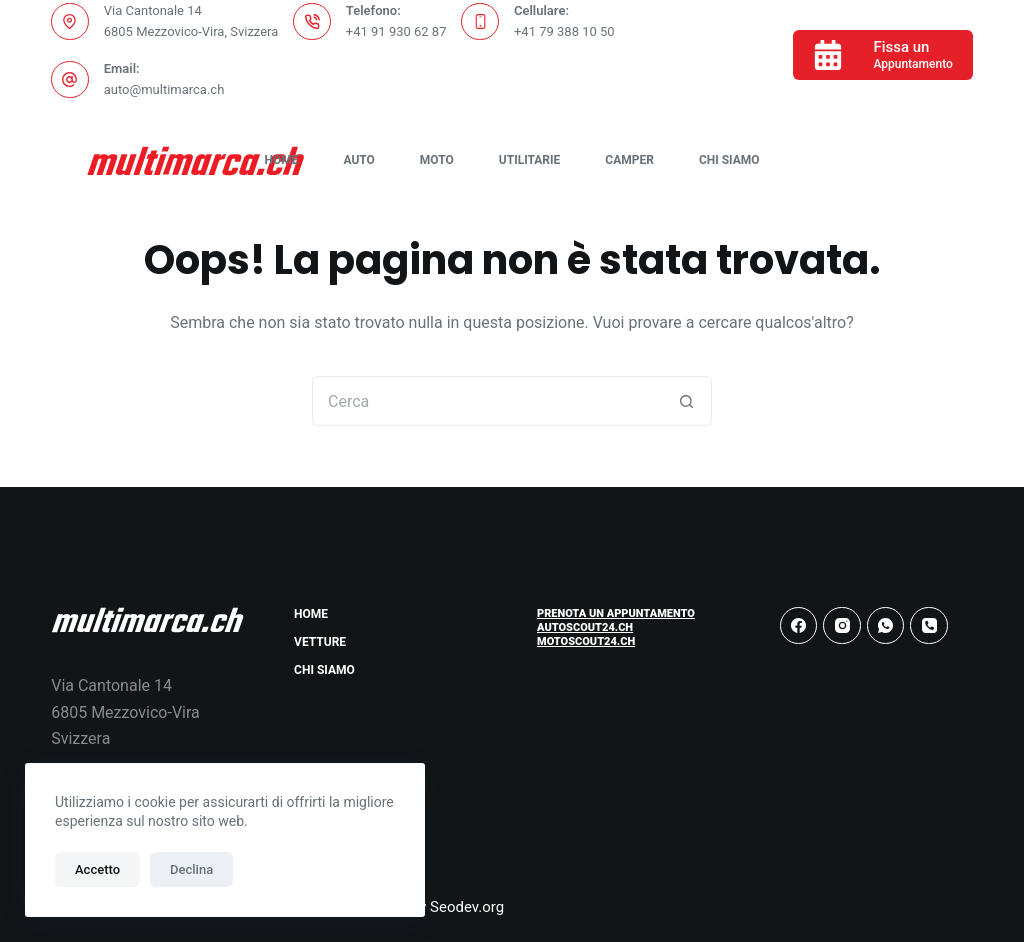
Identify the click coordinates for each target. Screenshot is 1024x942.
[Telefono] (929, 626)
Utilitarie (530, 160)
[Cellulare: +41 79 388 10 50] (480, 22)
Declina (191, 869)
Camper (629, 160)
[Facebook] (799, 626)
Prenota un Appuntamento (616, 613)
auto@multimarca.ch (164, 89)
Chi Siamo (729, 160)
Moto (437, 160)
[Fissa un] (882, 55)
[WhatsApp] (886, 626)
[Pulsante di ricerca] (687, 401)
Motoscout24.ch (586, 641)
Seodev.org (467, 907)
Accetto (97, 869)
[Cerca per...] (487, 401)
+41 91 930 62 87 (396, 31)
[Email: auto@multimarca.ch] (70, 80)
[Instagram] (842, 626)
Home (281, 160)
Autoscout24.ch (585, 627)
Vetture (320, 642)
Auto (358, 160)
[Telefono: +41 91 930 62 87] (312, 22)
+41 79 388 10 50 (564, 31)
